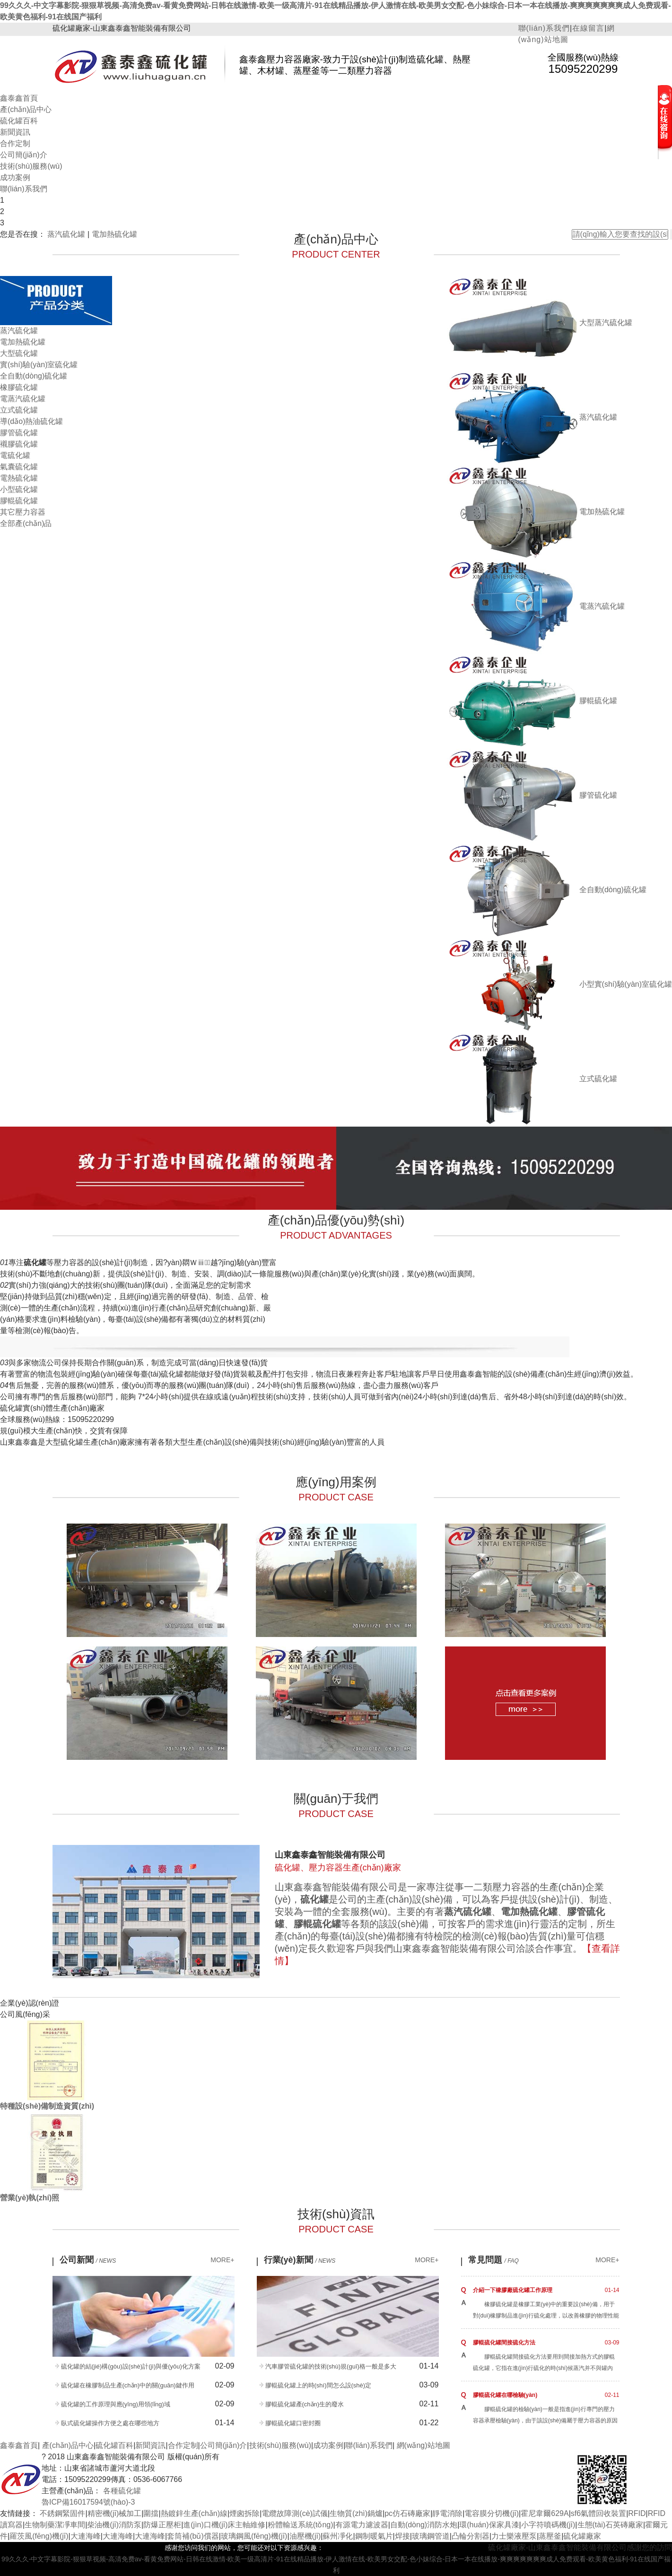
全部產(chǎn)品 (26, 523)
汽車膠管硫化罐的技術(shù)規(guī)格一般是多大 (330, 2366)
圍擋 (150, 2513)
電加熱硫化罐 (114, 234)
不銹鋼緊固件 (62, 2513)
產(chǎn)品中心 (26, 109)
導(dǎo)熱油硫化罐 (31, 421)
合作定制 (15, 143)
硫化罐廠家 (582, 2536)
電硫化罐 (15, 455)
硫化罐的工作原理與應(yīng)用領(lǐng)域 (115, 2404)
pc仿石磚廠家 (407, 2513)
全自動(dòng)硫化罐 (33, 376)
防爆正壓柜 (162, 2525)
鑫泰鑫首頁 (19, 98)
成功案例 (15, 177)
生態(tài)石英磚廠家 (610, 2525)
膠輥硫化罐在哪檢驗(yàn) (505, 2395)
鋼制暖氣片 (374, 2536)
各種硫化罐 (122, 2491)
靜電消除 (447, 2513)
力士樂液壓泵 (514, 2536)
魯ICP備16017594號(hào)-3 (88, 2502)
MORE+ (222, 2260)
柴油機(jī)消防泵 (114, 2525)
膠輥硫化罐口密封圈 (293, 2423)
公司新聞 (88, 2260)
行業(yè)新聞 (300, 2260)
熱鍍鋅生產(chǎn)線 (194, 2513)
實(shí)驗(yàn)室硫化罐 (39, 365)
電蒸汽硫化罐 (22, 399)
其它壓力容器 (22, 512)
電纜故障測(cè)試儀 (295, 2513)
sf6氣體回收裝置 (598, 2513)
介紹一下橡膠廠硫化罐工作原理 (512, 2290)
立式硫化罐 (19, 410)
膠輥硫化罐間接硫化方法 (504, 2342)
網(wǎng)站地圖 (423, 2445)
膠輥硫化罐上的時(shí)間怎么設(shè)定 (318, 2385)
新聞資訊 (15, 132)
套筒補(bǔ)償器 (193, 2536)
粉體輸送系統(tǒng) (300, 2525)
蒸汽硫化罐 (66, 234)
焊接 (402, 2536)
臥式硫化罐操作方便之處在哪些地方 (110, 2423)
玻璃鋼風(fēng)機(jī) (254, 2536)
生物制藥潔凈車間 (55, 2525)
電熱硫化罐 (19, 478)
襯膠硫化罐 (19, 444)
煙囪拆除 (244, 2513)
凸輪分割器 (470, 2536)
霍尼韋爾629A (544, 2513)
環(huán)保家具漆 (489, 2525)
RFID (637, 2513)
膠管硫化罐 (19, 433)
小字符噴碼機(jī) (548, 2525)
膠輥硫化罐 (19, 501)
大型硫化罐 (19, 353)
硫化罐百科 (19, 121)
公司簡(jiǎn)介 (23, 155)
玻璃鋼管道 (431, 2536)
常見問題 (493, 2260)
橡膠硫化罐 (19, 387)
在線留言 (588, 28)
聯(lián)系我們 (544, 28)
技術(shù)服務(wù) (31, 166)
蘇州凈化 (338, 2536)
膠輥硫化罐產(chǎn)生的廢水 (304, 2404)
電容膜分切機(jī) (491, 2513)
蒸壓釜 (550, 2536)
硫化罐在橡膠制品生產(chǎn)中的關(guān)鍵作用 (127, 2385)
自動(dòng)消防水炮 (423, 2525)
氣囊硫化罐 (19, 467)
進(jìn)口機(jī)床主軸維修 (224, 2525)
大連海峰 (85, 2536)
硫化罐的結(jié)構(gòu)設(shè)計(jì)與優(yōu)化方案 (131, 2366)
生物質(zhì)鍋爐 (356, 2513)
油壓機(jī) (305, 2536)
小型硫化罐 (19, 489)
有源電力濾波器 (361, 2525)
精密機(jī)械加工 (114, 2513)
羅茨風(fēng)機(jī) (38, 2536)
